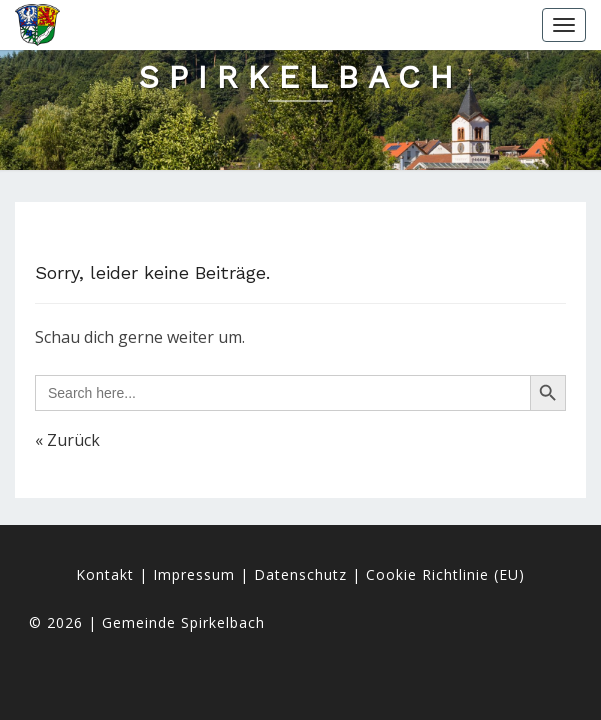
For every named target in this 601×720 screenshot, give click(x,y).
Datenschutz (300, 574)
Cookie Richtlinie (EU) (445, 574)
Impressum (194, 574)
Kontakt (105, 574)
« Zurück (67, 440)
